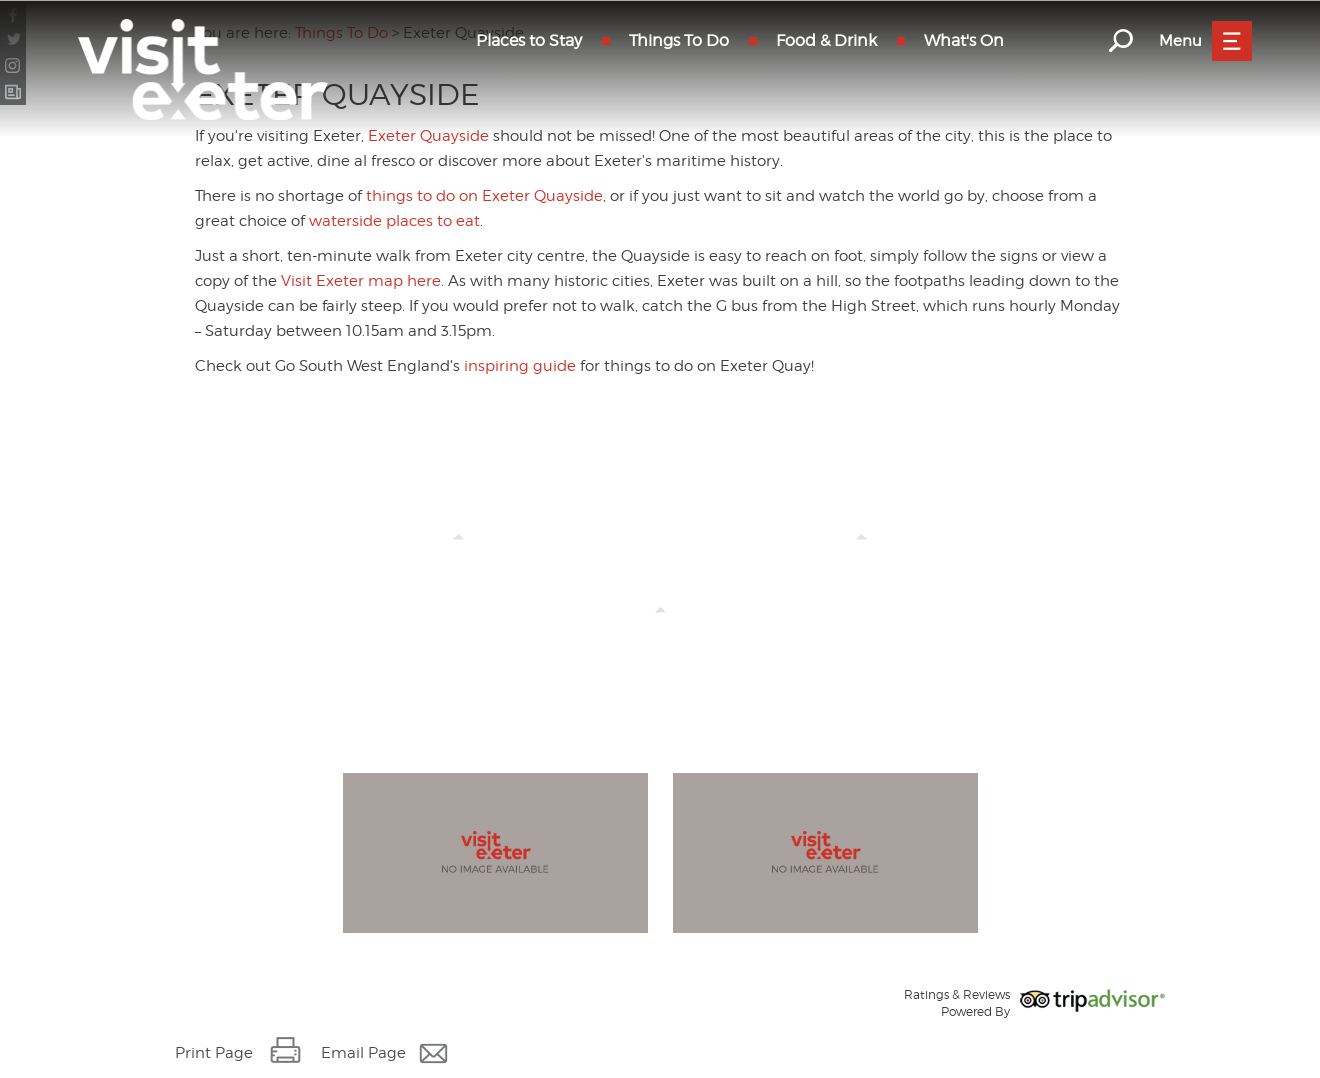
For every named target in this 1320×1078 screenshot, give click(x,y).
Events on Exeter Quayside (861, 556)
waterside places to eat (394, 221)
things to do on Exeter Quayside (484, 196)
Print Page (214, 1053)
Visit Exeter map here (361, 281)
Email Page (363, 1053)
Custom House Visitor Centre (660, 629)
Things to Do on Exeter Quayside (458, 556)
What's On (964, 40)
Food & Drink (826, 40)
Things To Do (679, 40)
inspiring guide (520, 366)
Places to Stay (529, 40)
